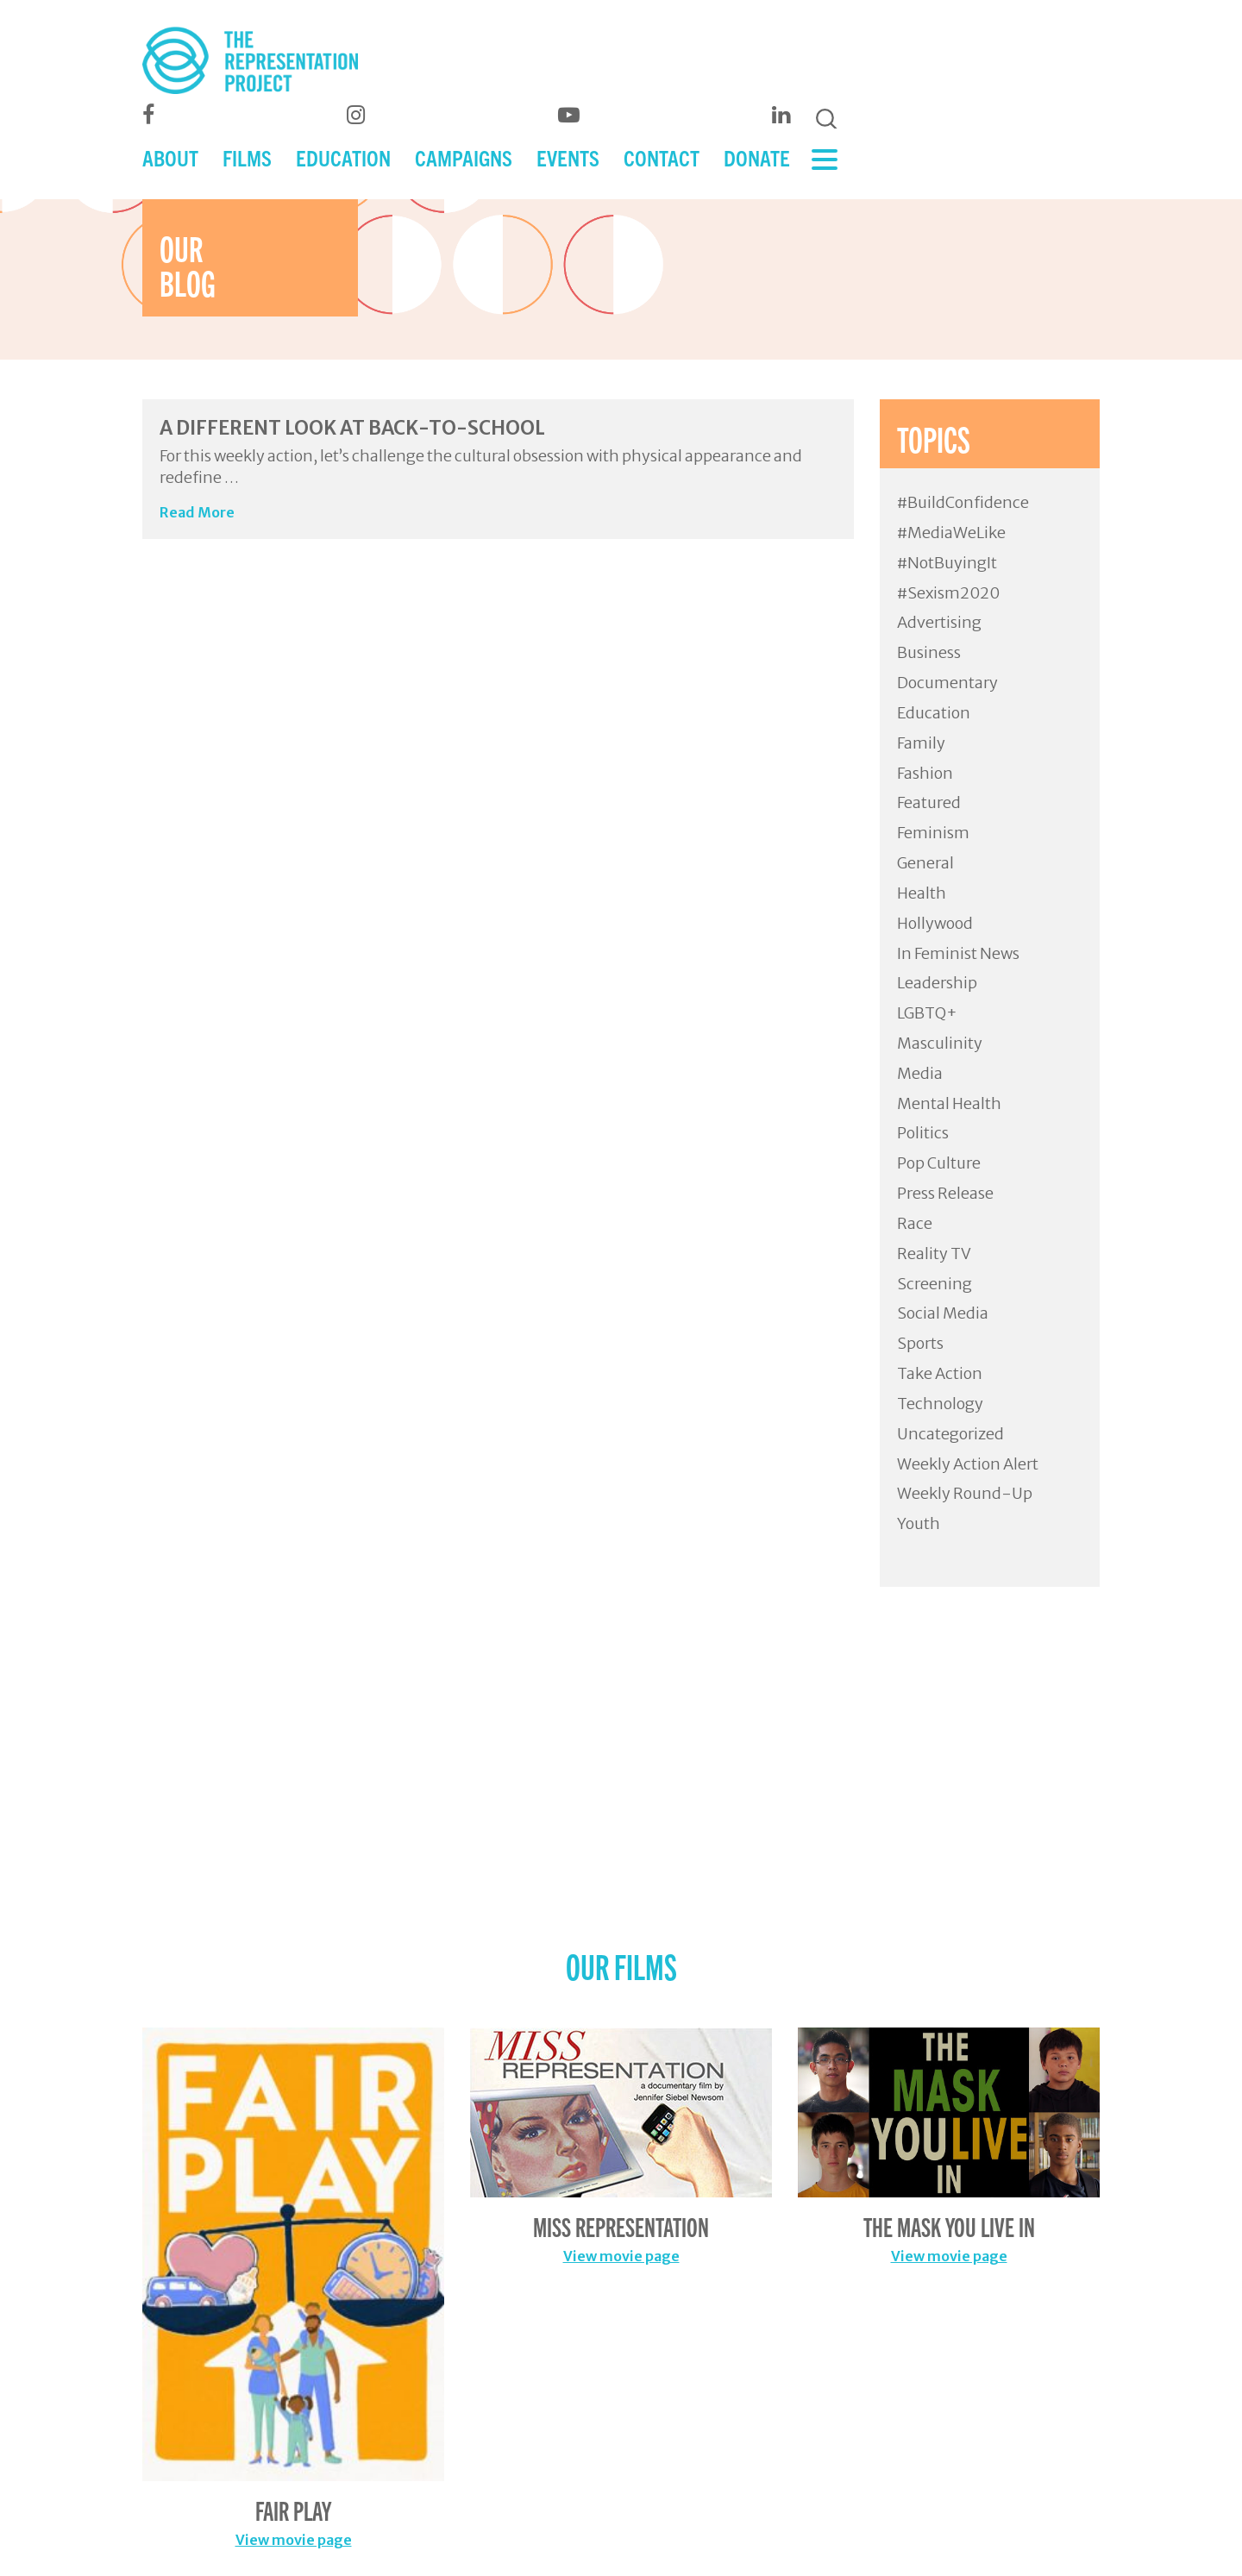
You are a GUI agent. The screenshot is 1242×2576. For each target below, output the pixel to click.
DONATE (757, 157)
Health (921, 893)
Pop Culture (939, 1163)
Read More (197, 512)
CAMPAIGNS (463, 157)
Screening (934, 1284)
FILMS (247, 157)
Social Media (942, 1313)
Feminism (933, 833)
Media (920, 1073)
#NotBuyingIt (947, 563)
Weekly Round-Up (964, 1493)
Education (933, 713)
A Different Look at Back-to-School (352, 428)
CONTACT (661, 157)
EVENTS (567, 157)
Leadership (937, 983)
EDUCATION (343, 157)
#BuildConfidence (963, 502)
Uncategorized (950, 1434)
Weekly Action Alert (967, 1464)
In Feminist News (958, 953)
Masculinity (939, 1043)
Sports (920, 1343)
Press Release (945, 1193)
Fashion (925, 773)
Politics (923, 1133)
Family (921, 743)
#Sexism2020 (948, 593)
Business (929, 652)
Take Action (939, 1373)
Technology (940, 1403)
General (925, 863)
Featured (929, 802)
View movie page (293, 2539)
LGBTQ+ (927, 1013)
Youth (918, 1523)
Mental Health (949, 1103)
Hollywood (935, 923)
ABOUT (170, 157)
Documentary (947, 683)
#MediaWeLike (951, 532)
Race (914, 1223)
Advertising (939, 622)
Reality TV (934, 1253)
